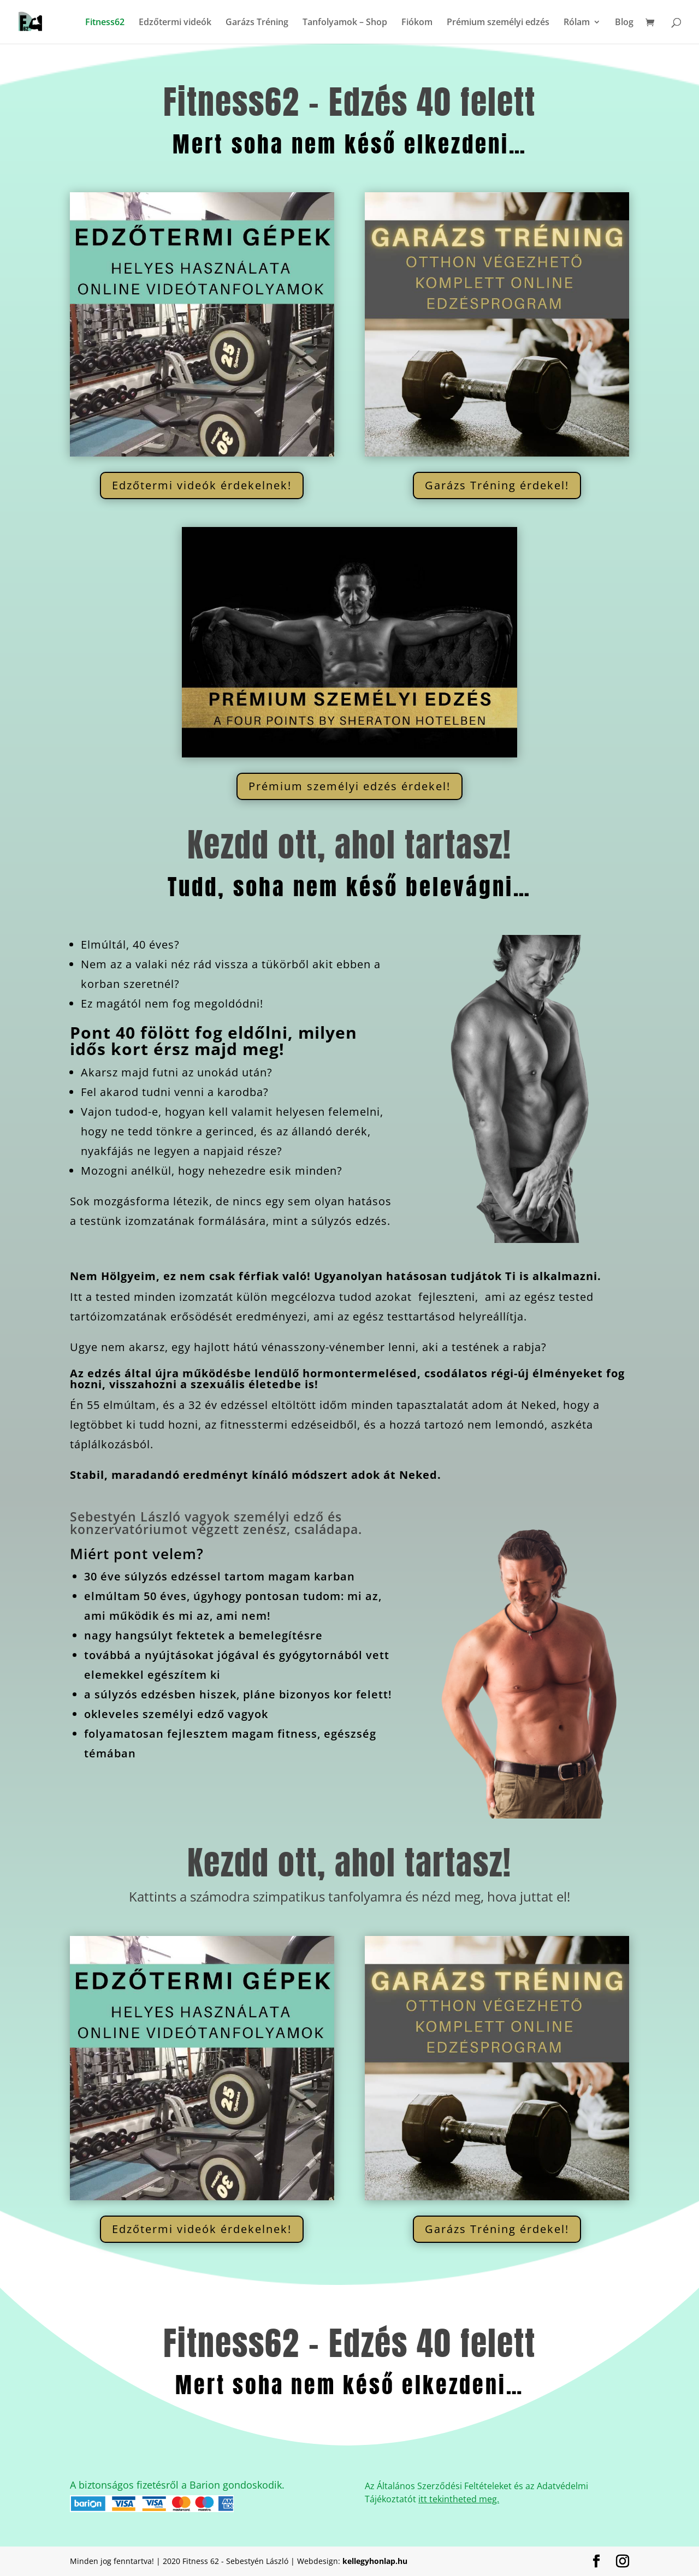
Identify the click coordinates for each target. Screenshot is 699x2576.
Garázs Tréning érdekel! (497, 485)
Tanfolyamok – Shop (345, 23)
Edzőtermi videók (175, 23)
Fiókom (417, 23)
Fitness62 (105, 23)
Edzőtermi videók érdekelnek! (202, 485)
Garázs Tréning (257, 23)
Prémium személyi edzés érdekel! (349, 786)
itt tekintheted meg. (458, 2499)
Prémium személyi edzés (498, 23)
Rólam (577, 23)
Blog (624, 23)
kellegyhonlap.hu (374, 2561)
